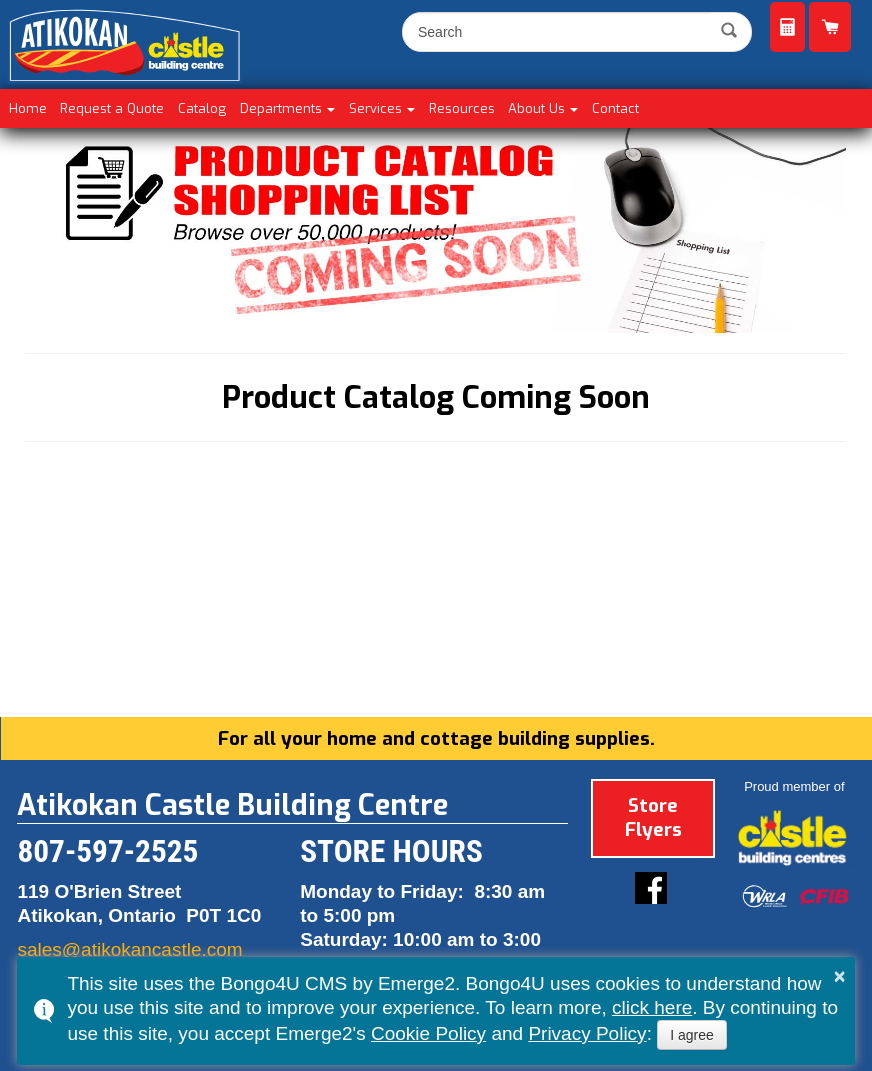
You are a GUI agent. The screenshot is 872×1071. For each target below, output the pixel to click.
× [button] (840, 976)
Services (375, 108)
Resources (462, 108)
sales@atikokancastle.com (129, 949)
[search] (559, 32)
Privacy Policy (587, 1033)
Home (28, 108)
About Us (536, 108)
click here (652, 1007)
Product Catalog (830, 27)
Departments (281, 108)
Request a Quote (787, 27)
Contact (615, 108)
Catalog (202, 108)
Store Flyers (651, 814)
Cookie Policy (428, 1033)
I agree (692, 1035)
